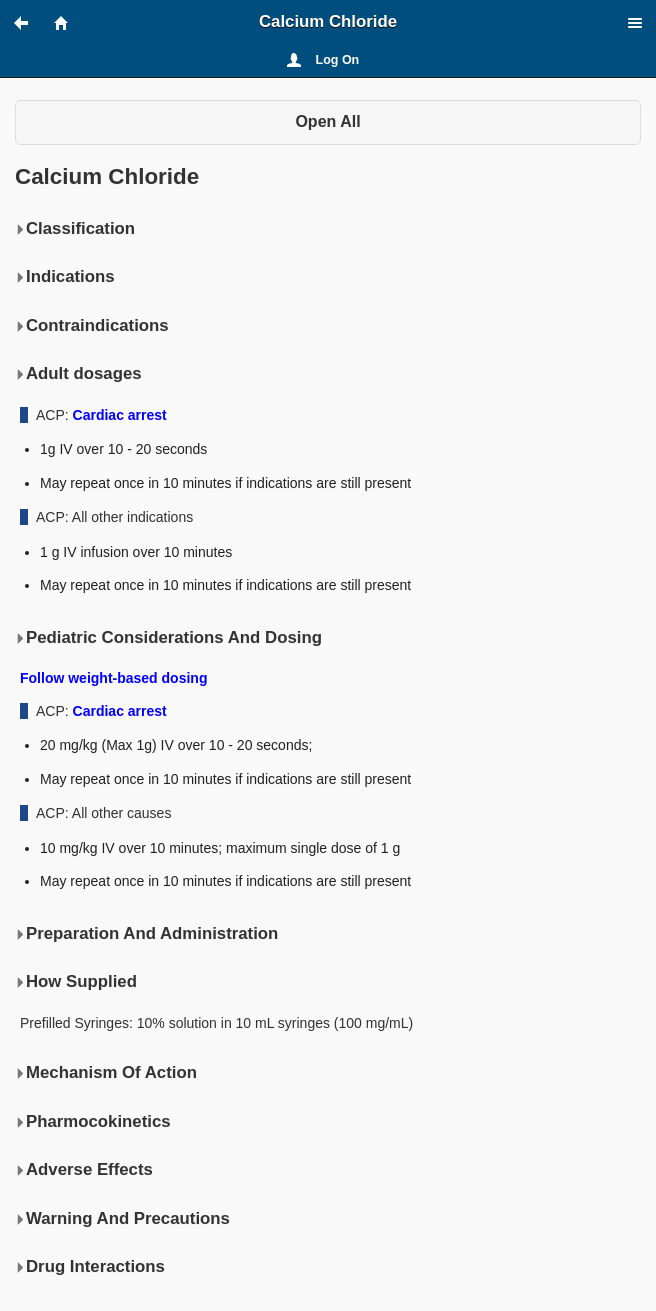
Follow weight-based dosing (113, 678)
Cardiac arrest (120, 415)
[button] (30, 23)
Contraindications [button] (92, 326)
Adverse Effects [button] (84, 1170)
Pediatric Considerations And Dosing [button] (168, 638)
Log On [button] (338, 60)
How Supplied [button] (76, 982)
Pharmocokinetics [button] (93, 1122)
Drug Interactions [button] (90, 1267)
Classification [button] (75, 229)
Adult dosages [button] (78, 374)
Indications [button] (65, 277)
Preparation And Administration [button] (146, 934)
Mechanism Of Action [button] (106, 1073)
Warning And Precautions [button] (122, 1219)
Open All (327, 121)
